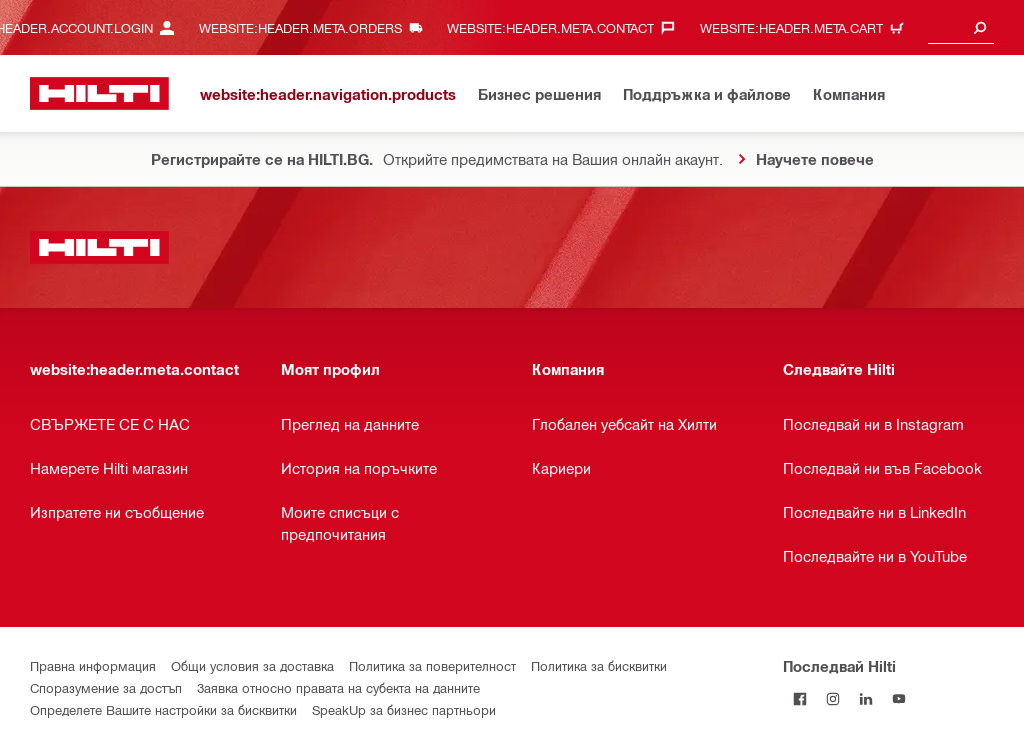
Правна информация (93, 665)
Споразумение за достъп (106, 687)
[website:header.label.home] (99, 93)
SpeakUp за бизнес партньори (404, 709)
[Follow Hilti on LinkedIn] (865, 698)
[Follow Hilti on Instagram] (832, 698)
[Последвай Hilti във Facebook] (799, 698)
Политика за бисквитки (599, 665)
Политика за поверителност (432, 665)
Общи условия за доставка (252, 665)
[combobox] (961, 27)
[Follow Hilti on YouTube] (898, 698)
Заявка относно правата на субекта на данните (338, 687)
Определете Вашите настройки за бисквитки (163, 709)
